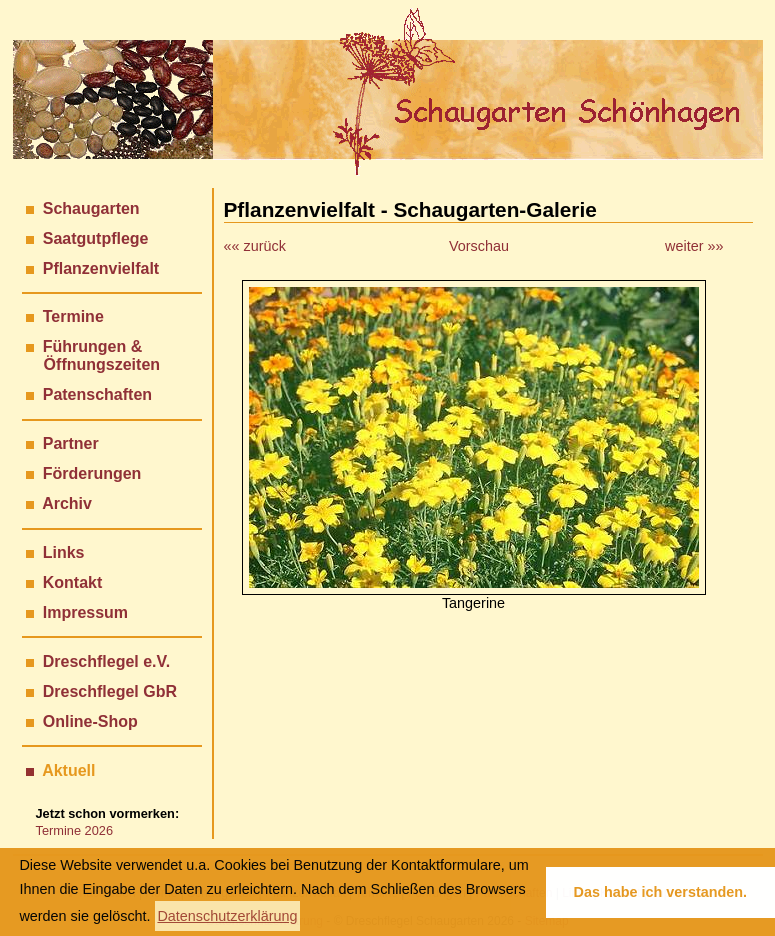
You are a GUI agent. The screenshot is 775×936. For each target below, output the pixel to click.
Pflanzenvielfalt (101, 268)
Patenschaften (97, 394)
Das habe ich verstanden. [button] (661, 892)
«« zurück (255, 246)
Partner (71, 443)
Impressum (85, 612)
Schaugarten (91, 208)
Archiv (67, 503)
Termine (73, 316)
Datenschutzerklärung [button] (227, 916)
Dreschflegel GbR (110, 691)
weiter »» (694, 246)
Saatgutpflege (96, 238)
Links (64, 552)
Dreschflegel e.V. (106, 661)
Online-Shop (90, 721)
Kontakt (73, 582)
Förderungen (92, 473)
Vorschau (479, 246)
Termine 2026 (75, 830)
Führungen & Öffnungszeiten (93, 355)
